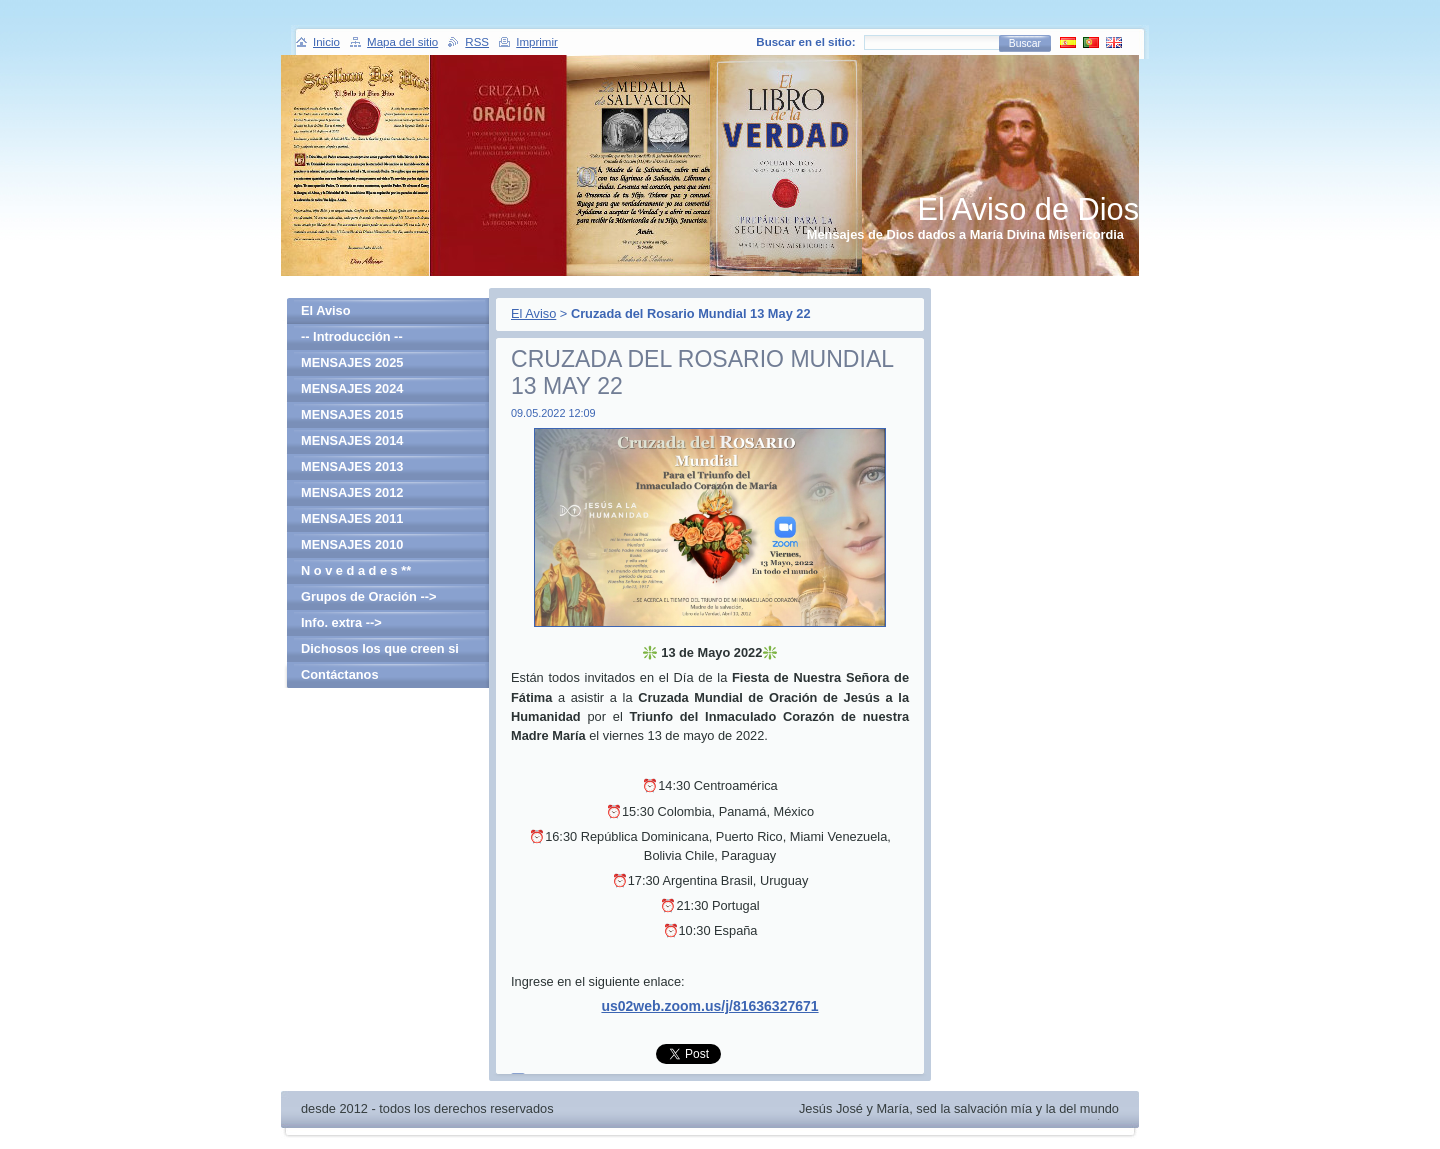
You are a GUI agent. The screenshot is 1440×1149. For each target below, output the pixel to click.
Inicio (326, 42)
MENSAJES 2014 (352, 440)
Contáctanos (340, 674)
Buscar (1025, 43)
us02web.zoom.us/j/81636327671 (709, 1006)
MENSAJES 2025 (352, 362)
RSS (477, 42)
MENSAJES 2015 (352, 414)
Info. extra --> (341, 622)
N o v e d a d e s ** (356, 570)
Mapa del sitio (402, 42)
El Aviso (533, 313)
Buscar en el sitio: (805, 42)
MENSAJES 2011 (352, 518)
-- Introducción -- (352, 336)
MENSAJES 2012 (352, 492)
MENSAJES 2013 (352, 466)
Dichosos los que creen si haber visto (380, 651)
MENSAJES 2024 (352, 388)
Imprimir (537, 42)
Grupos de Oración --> (368, 596)
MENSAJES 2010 (352, 544)
